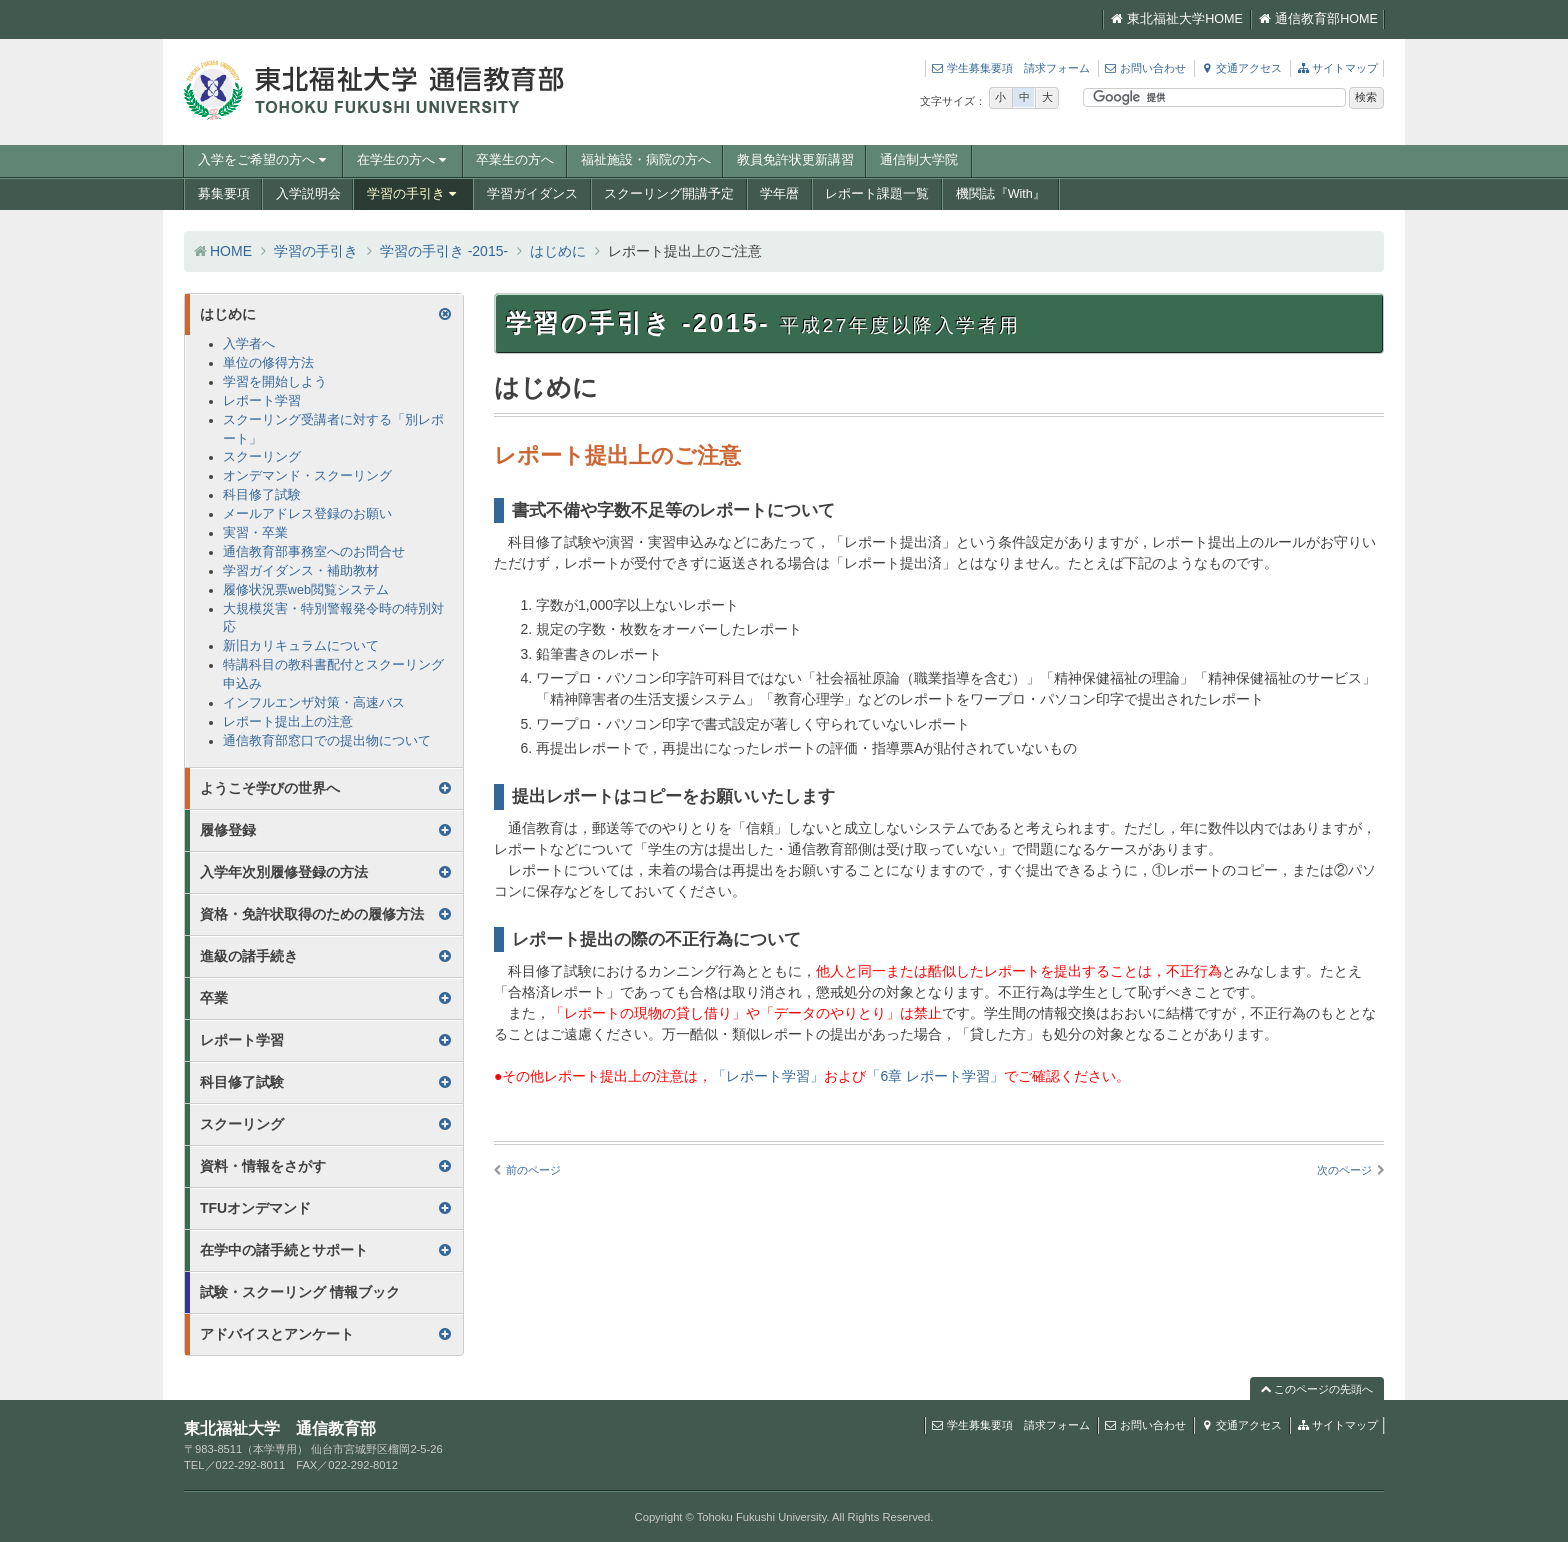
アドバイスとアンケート (277, 1334)
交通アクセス (1241, 68)
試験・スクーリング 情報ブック (300, 1292)
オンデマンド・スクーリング (307, 476)
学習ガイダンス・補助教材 (301, 571)
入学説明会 (308, 194)
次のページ (1344, 1170)
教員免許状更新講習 (795, 160)
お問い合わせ (1145, 68)
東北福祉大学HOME (1176, 19)
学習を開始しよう (275, 382)
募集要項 (224, 194)
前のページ (533, 1170)
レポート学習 (262, 401)
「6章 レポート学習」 (935, 1076)
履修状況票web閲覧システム (306, 590)
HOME (231, 251)
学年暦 (779, 194)
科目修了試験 (262, 495)
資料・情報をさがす (263, 1166)
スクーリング (262, 457)
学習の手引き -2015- (444, 251)
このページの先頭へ (1317, 1389)
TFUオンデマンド (255, 1208)
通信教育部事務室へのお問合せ (314, 552)
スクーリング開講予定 (669, 194)
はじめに (558, 251)
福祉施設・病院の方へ (646, 160)
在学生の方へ (404, 160)
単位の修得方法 (268, 363)
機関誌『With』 (1001, 194)
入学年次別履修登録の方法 (284, 872)
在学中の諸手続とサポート (284, 1250)
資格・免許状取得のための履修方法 (312, 914)
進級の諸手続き (249, 956)
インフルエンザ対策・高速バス (314, 703)
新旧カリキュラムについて (301, 646)
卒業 (214, 998)
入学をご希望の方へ (264, 160)
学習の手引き (414, 194)
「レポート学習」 (768, 1076)
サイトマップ (1337, 68)
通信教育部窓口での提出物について (327, 741)
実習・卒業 (255, 533)
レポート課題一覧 (877, 194)
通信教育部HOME (1317, 19)
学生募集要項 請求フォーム (1010, 68)
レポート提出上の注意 (288, 722)
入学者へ (249, 344)
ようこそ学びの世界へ (270, 788)
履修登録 (228, 830)
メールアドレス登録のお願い (307, 514)
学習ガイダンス (532, 194)
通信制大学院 (919, 160)
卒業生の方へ (515, 160)
